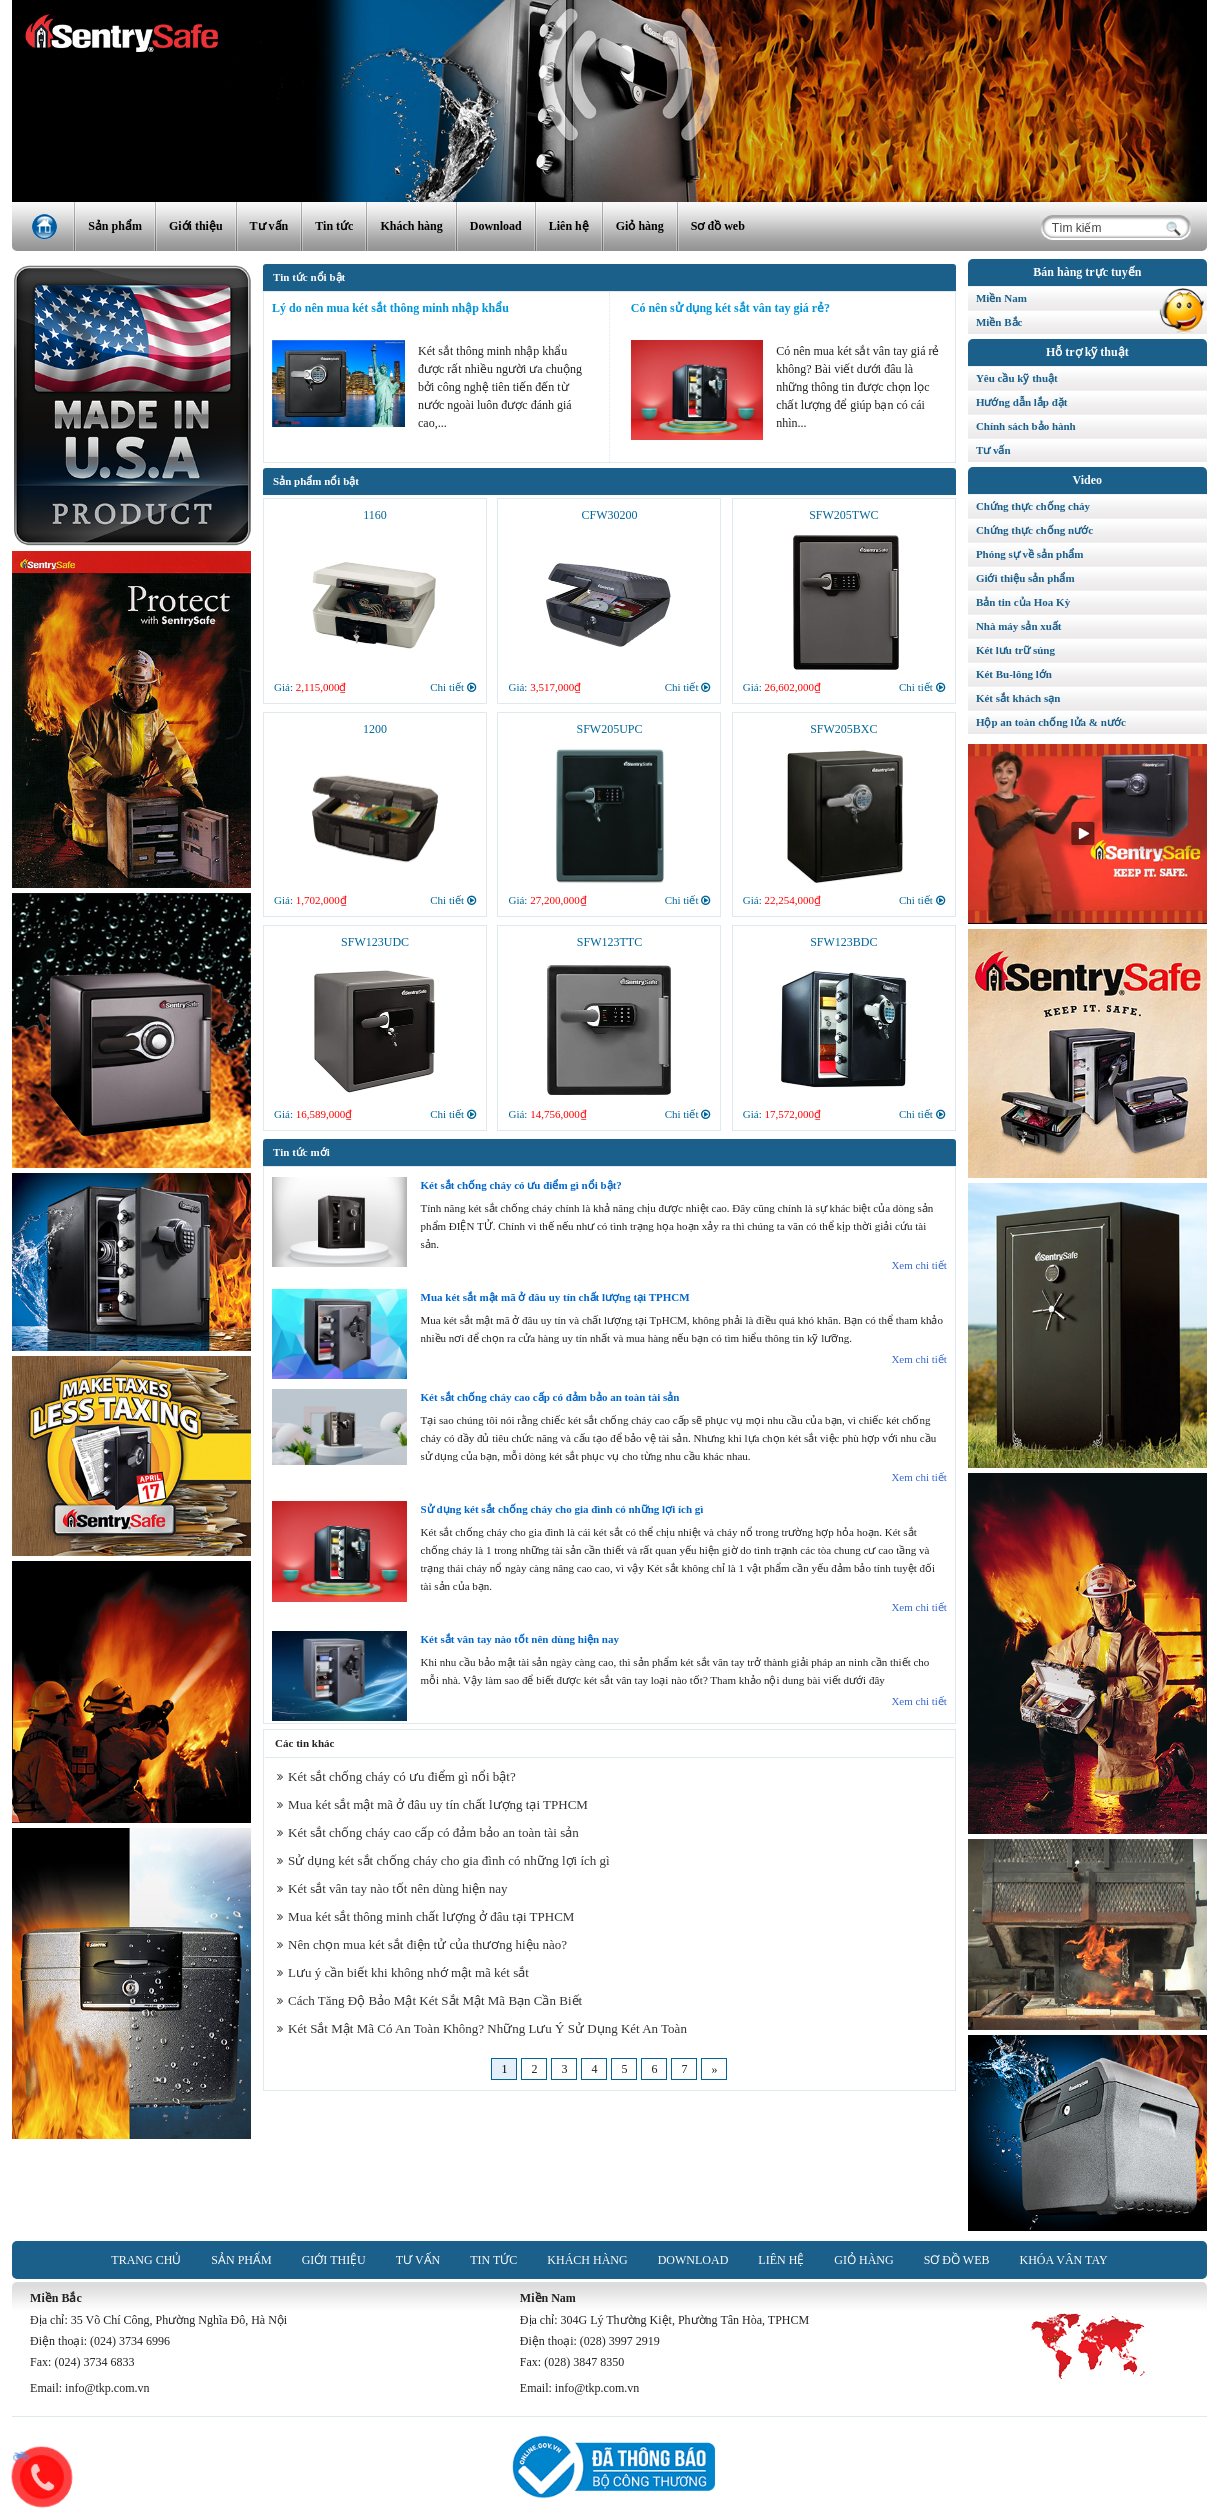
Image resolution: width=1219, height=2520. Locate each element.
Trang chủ (146, 2260)
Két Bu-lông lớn (1014, 674)
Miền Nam (1091, 295)
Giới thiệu (196, 226)
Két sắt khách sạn (1018, 698)
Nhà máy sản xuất (1019, 626)
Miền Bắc (1091, 319)
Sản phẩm (115, 226)
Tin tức (334, 226)
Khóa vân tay (1063, 2260)
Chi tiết (453, 687)
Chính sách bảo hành (1026, 426)
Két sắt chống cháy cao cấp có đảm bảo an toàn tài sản (550, 1397)
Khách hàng (411, 226)
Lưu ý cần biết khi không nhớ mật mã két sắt (403, 1972)
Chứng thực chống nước (1034, 530)
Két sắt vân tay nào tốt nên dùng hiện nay (520, 1639)
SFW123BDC (843, 942)
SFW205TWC (843, 515)
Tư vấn (269, 226)
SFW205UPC (609, 729)
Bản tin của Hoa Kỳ (1023, 602)
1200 (375, 729)
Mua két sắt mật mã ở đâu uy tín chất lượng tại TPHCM (555, 1297)
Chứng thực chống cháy (1033, 506)
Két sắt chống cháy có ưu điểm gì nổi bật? (521, 1185)
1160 (375, 515)
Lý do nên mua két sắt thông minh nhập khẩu (390, 308)
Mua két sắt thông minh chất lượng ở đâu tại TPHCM (425, 1916)
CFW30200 (609, 515)
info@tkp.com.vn (107, 2388)
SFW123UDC (375, 942)
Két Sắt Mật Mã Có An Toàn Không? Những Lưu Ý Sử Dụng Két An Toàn (482, 2028)
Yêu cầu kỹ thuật (1017, 378)
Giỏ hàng (640, 226)
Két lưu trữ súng (1015, 650)
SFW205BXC (843, 729)
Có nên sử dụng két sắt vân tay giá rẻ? (730, 308)
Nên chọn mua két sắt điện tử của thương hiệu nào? (422, 1944)
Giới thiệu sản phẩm (1025, 578)
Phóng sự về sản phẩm (1030, 554)
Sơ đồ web (718, 226)
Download (496, 226)
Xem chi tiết (919, 1265)
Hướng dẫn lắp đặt (1022, 402)
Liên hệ (569, 226)
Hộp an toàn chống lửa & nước (1051, 722)
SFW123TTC (609, 942)
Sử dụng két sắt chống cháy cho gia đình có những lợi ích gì (562, 1509)
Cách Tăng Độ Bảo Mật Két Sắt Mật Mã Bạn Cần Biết (429, 2000)
